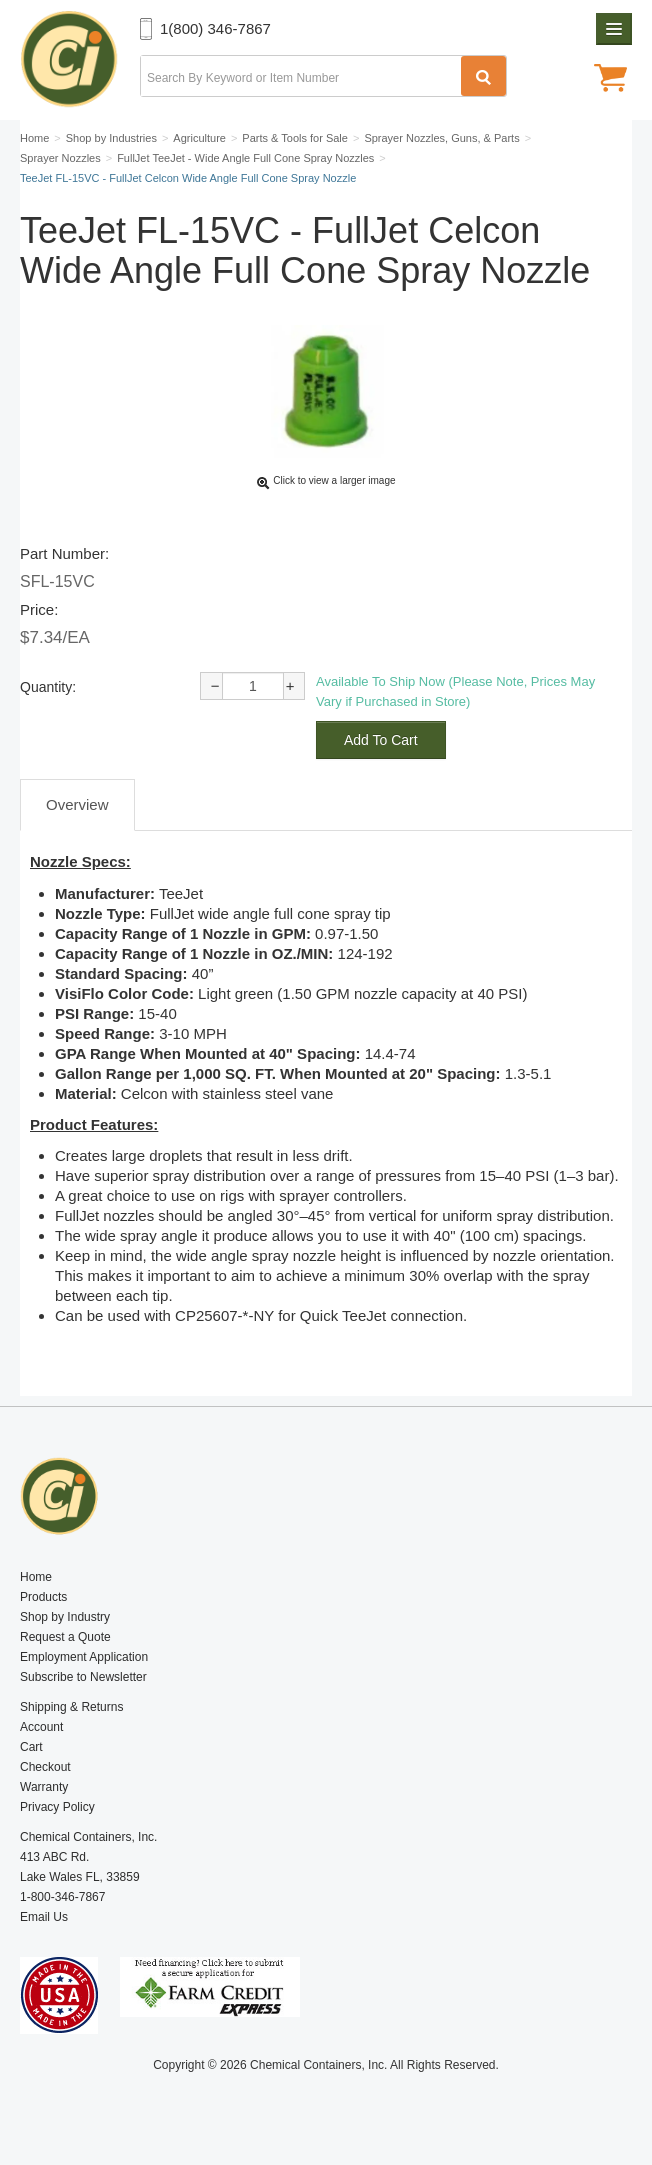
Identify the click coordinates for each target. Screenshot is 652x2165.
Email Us (44, 1917)
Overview (77, 804)
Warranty (44, 1787)
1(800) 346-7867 (215, 28)
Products (43, 1597)
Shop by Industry (65, 1617)
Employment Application (84, 1657)
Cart (31, 1747)
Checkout (45, 1767)
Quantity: (48, 687)
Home (36, 1577)
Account (41, 1727)
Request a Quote (65, 1637)
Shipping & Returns (71, 1707)
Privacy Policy (57, 1807)
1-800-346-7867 (62, 1897)
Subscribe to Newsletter (83, 1677)
